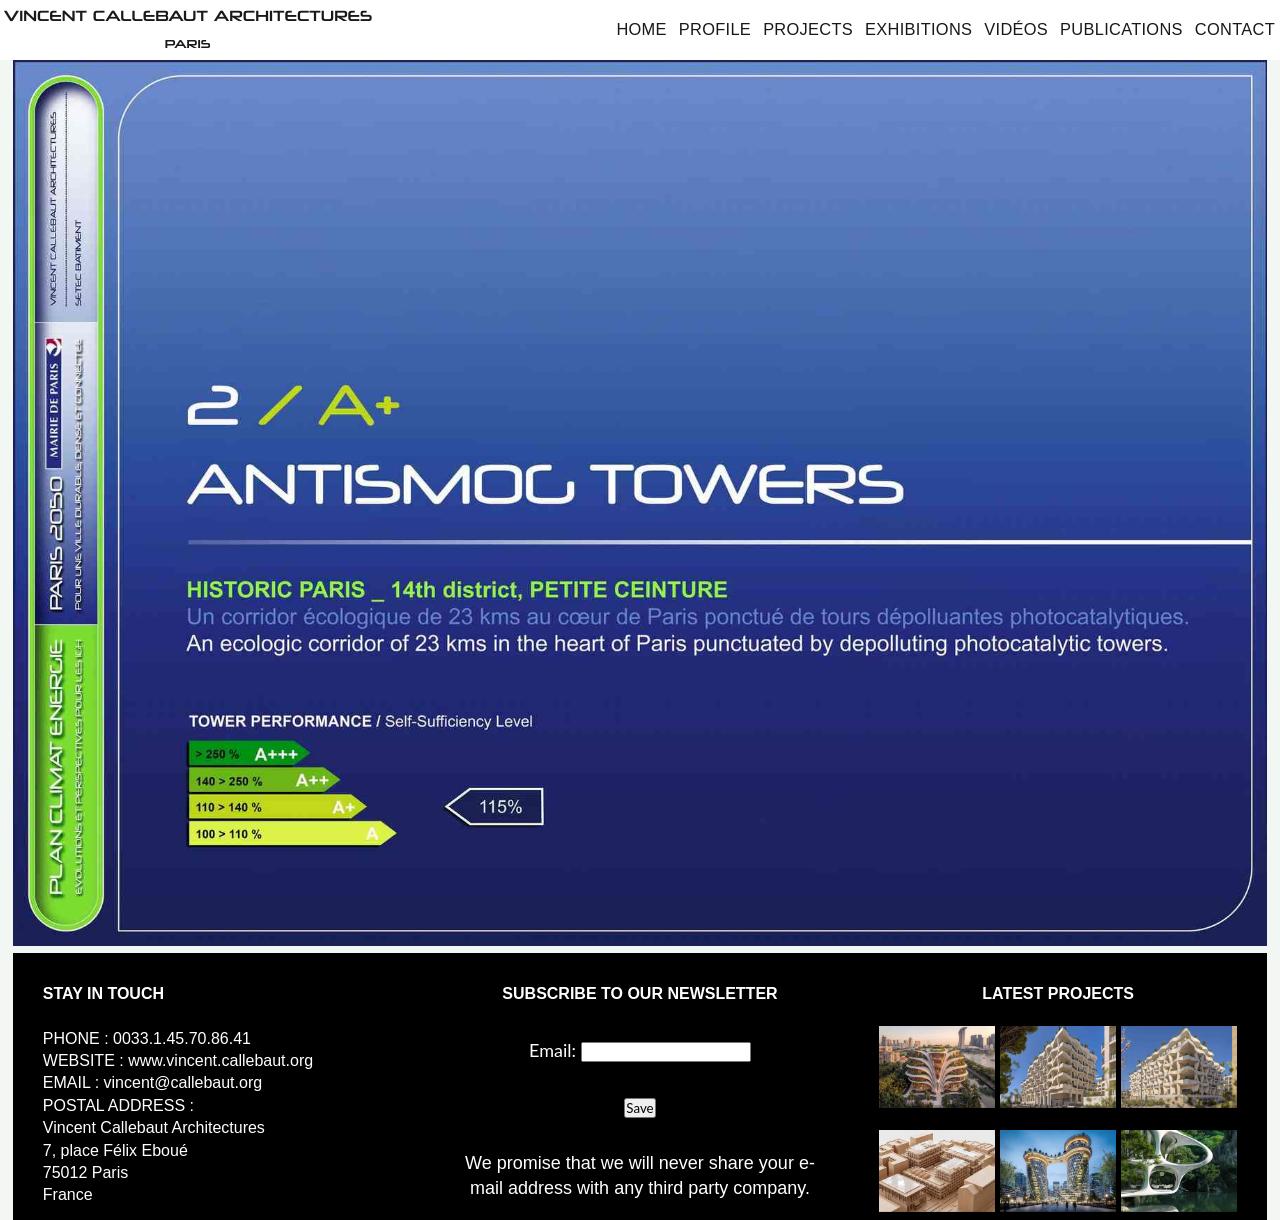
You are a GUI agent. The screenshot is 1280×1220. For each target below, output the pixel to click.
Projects (808, 29)
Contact (1235, 29)
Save (639, 1108)
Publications (1121, 29)
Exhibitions (918, 29)
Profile (715, 29)
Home (641, 29)
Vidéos (1016, 29)
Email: (552, 1050)
